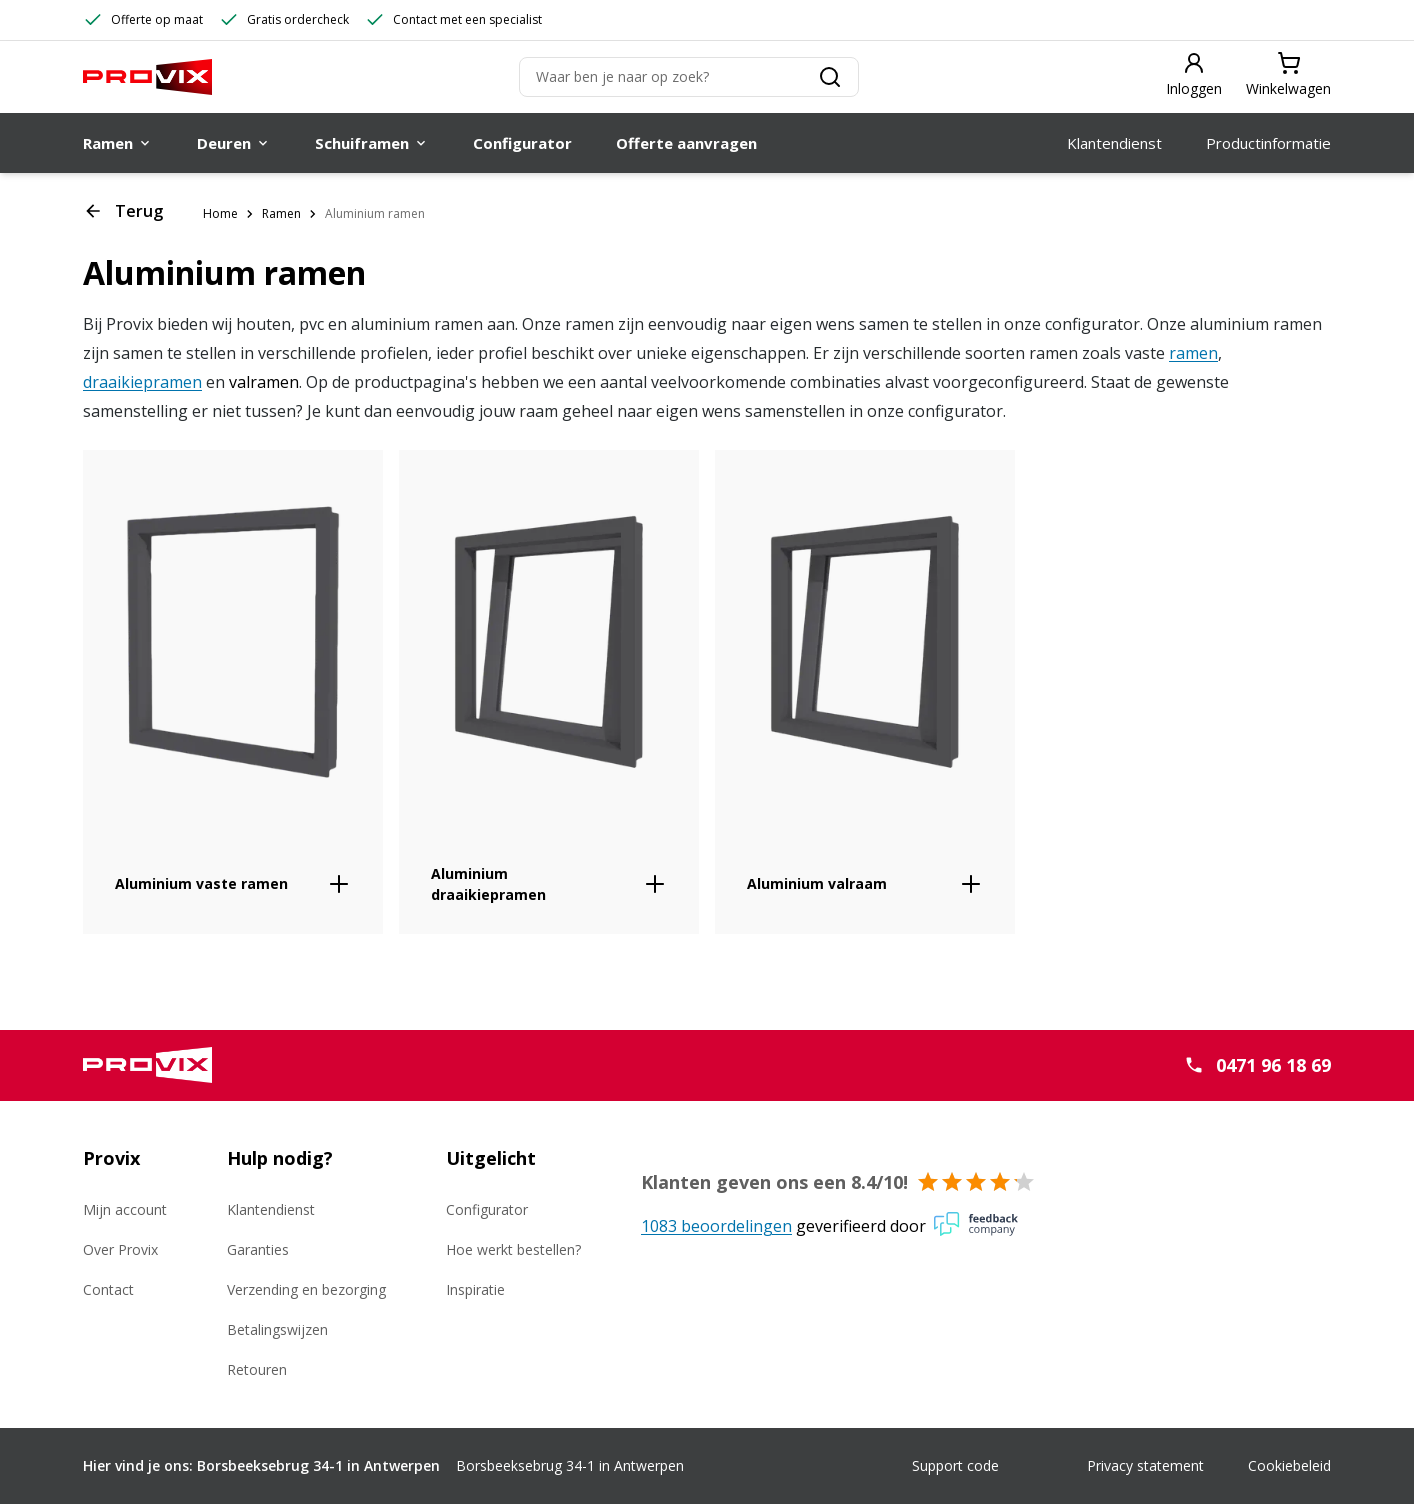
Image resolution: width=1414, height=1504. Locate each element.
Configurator (487, 1209)
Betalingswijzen (277, 1329)
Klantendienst (271, 1209)
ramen (1193, 353)
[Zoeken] (689, 77)
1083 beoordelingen (716, 1226)
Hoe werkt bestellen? (513, 1249)
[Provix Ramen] (147, 77)
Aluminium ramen (375, 213)
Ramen (281, 213)
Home (220, 213)
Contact (108, 1289)
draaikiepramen (142, 382)
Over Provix (120, 1249)
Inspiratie (475, 1289)
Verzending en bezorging (306, 1289)
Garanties (258, 1249)
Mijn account (125, 1209)
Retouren (257, 1369)
